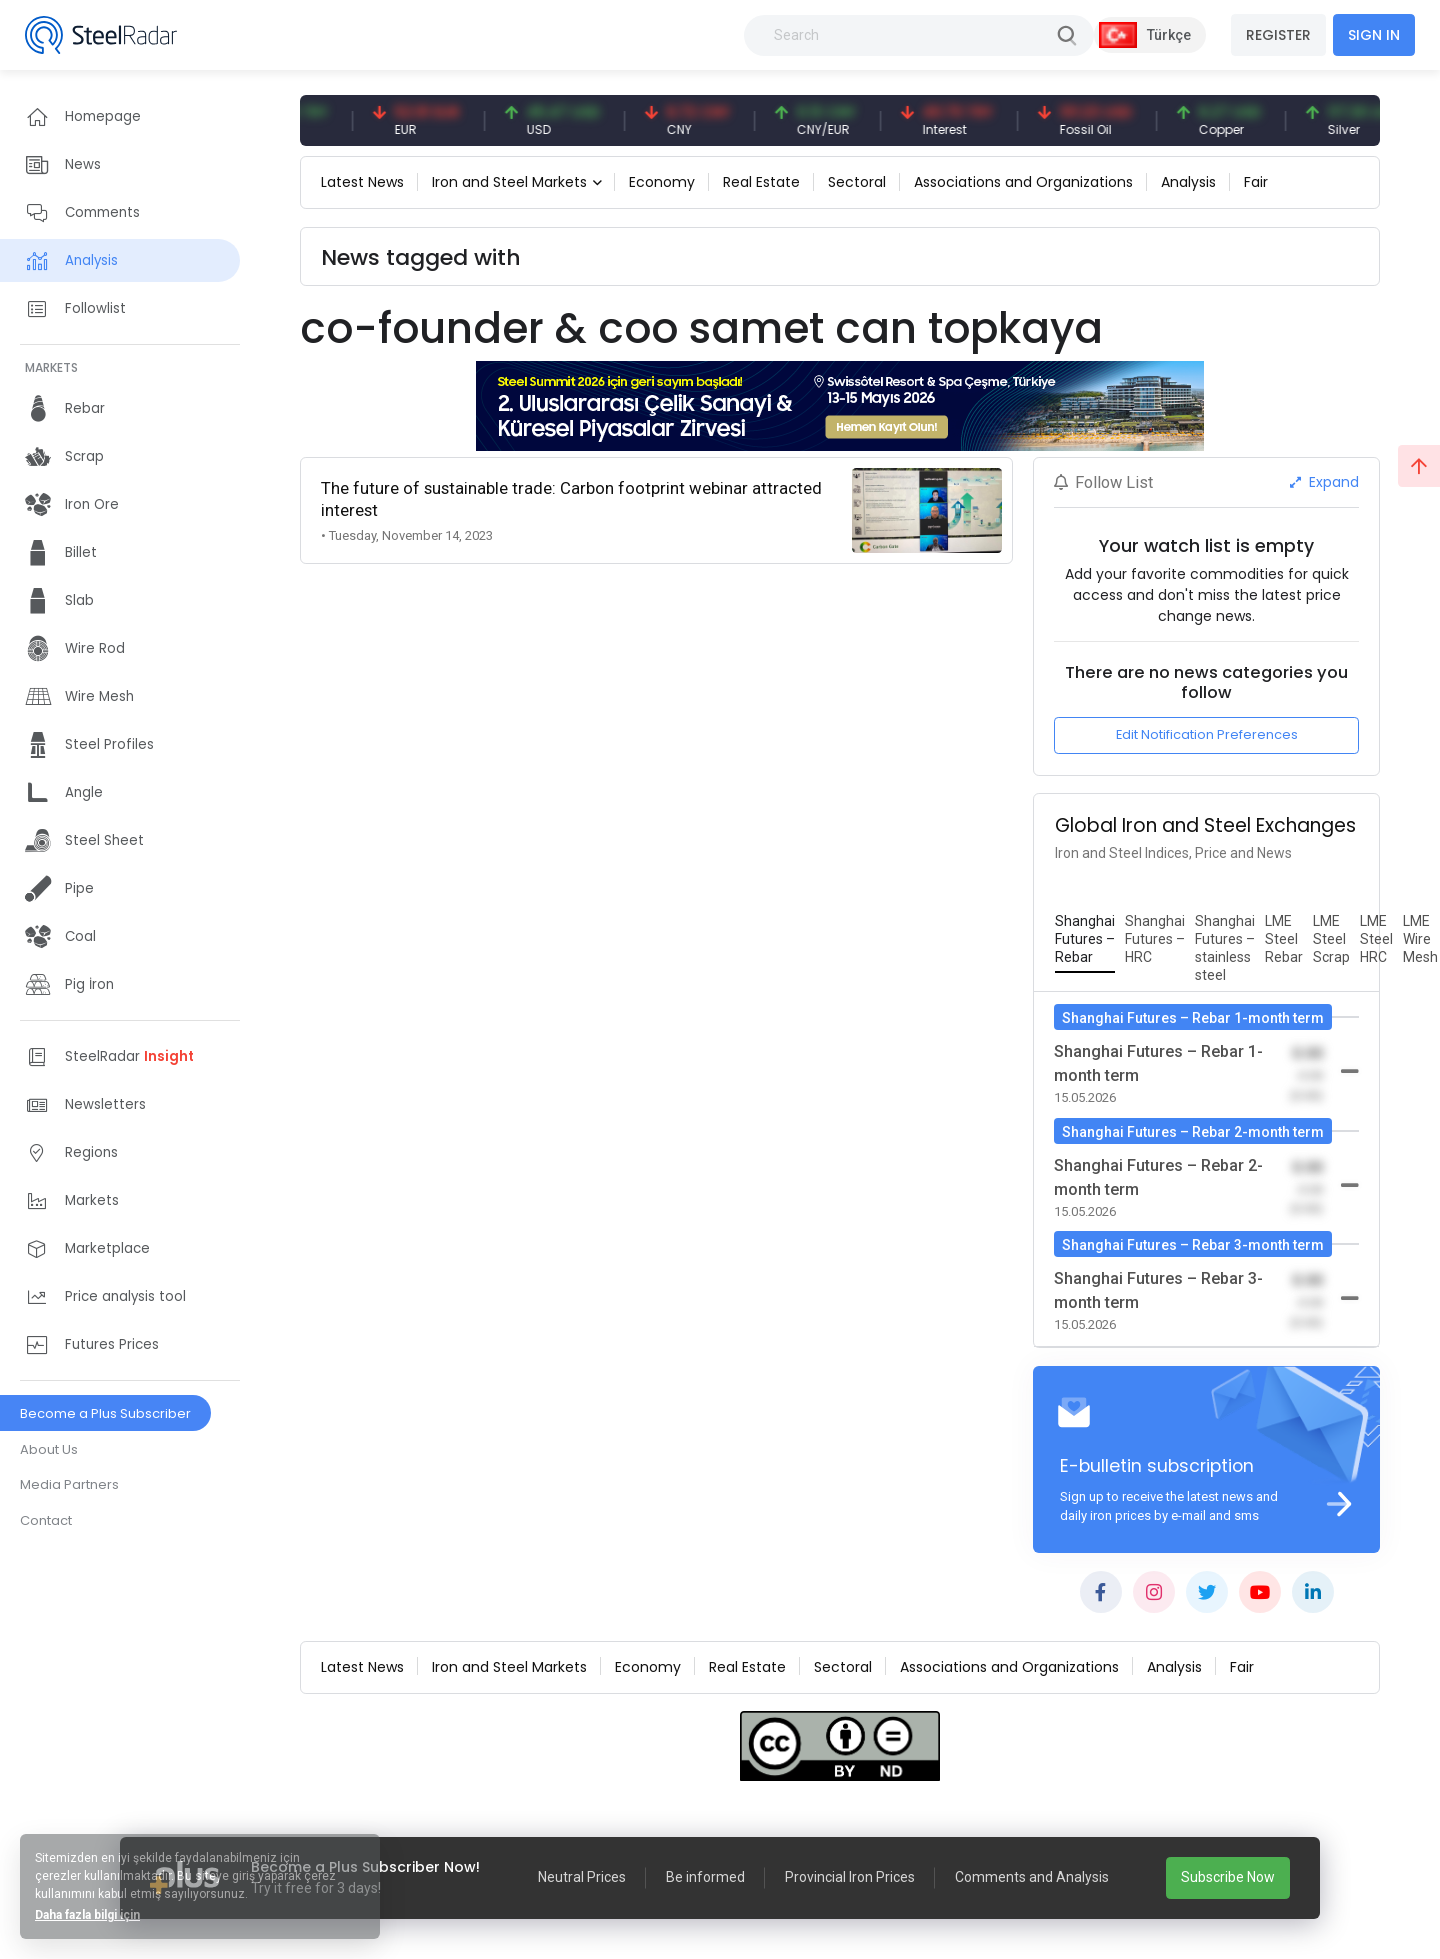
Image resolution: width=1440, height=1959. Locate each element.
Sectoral (857, 182)
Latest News (362, 182)
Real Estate (761, 182)
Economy (662, 182)
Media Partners (69, 1484)
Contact (46, 1520)
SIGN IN (1374, 35)
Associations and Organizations (1023, 182)
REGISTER (1278, 35)
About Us (49, 1449)
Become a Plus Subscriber (105, 1413)
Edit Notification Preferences (1207, 734)
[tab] (1085, 940)
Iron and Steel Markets (509, 182)
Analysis (1188, 182)
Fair (1256, 182)
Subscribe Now (1228, 1877)
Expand (1324, 482)
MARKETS (51, 367)
